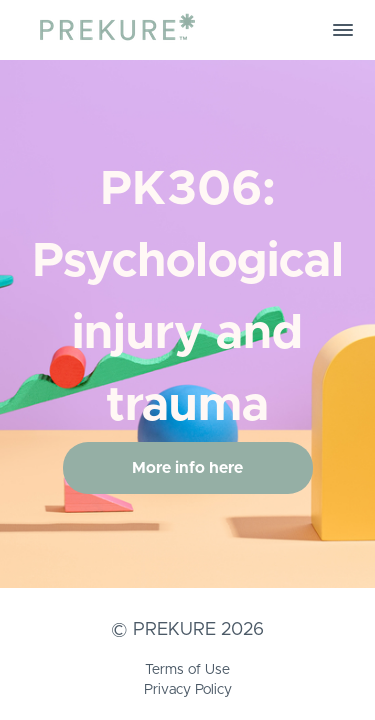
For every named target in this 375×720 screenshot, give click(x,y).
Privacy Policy (188, 690)
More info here (187, 468)
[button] (343, 30)
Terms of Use (187, 670)
